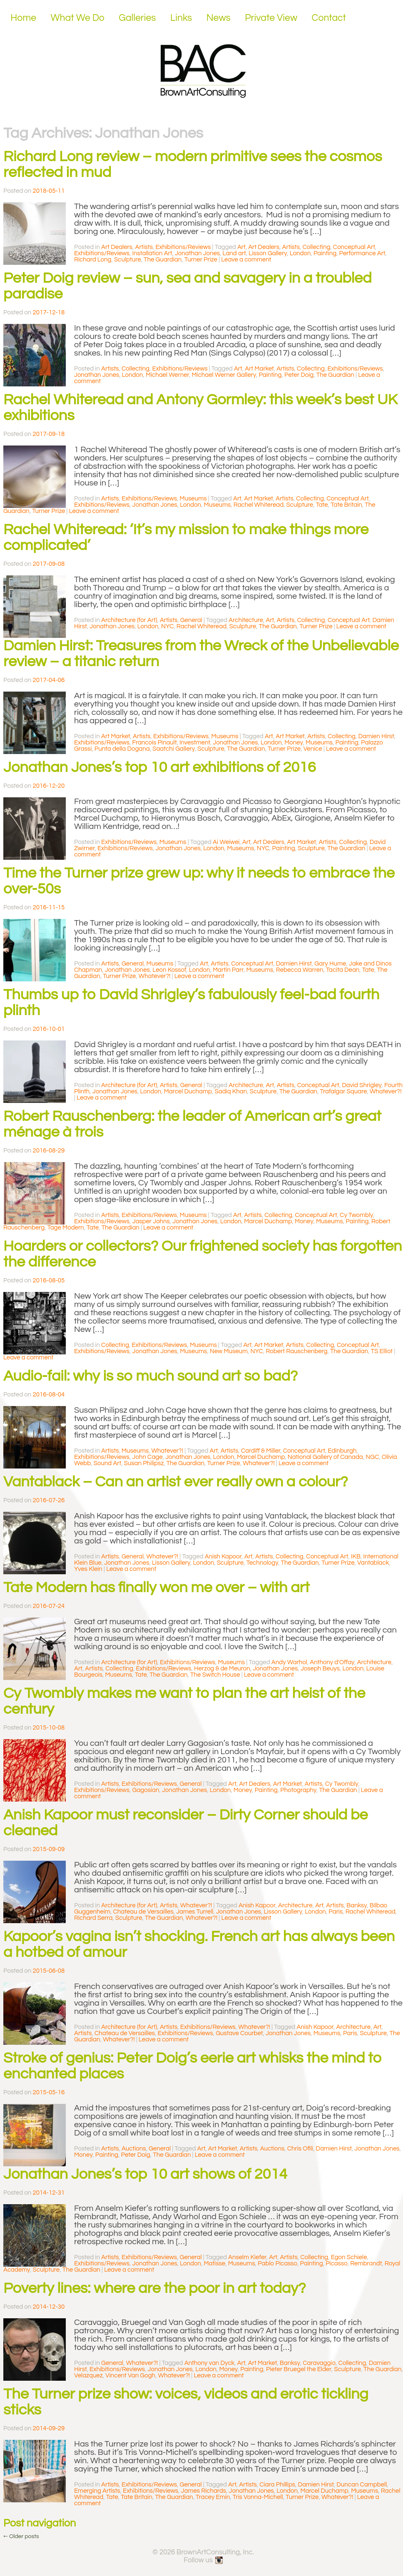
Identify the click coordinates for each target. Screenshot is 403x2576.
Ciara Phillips (277, 2484)
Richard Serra (93, 1918)
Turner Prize (200, 259)
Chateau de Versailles (143, 1912)
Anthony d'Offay (332, 1662)
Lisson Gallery (268, 253)
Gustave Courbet (239, 2033)
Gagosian (145, 1790)
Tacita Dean (342, 970)
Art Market (259, 369)
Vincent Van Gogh (130, 2375)
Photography (298, 1790)
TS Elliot (382, 1351)
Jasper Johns (151, 1221)
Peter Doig (298, 375)
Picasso (337, 2263)
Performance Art (362, 253)
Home (23, 18)
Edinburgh (342, 1451)
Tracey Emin (213, 2497)
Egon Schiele (349, 2257)
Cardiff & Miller (261, 1451)
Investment (194, 742)
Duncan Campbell (361, 2484)
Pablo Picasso (277, 2263)
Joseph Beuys (320, 1668)
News (218, 18)
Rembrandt (366, 2263)
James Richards (203, 2491)
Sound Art (108, 1463)
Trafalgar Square (343, 1091)
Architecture (246, 620)
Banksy (356, 1905)
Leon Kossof (169, 970)
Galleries (137, 18)
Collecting (316, 247)
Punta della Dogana (122, 749)
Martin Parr (228, 970)
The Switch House (215, 1675)
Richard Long (93, 259)
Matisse (214, 2263)
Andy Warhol (289, 1662)
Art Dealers (116, 247)
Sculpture (127, 259)
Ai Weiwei (226, 842)
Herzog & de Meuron (222, 1668)
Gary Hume (330, 964)
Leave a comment (246, 259)
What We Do (77, 18)
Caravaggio (319, 2363)
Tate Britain (346, 505)
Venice (312, 749)
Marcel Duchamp (188, 1091)
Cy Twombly (356, 1215)
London (300, 253)
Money (293, 742)
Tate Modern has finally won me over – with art (156, 1587)
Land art (234, 253)
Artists (143, 247)
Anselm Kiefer (247, 2257)
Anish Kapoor (223, 1556)
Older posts (21, 2536)
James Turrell (194, 1912)
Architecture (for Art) (129, 620)
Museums (193, 498)
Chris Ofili (300, 2148)
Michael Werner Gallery (224, 375)
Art (241, 247)
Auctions (134, 2148)
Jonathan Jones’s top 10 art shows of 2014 (145, 2174)
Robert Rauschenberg (296, 1351)
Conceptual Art (354, 247)
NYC (167, 626)
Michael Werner (167, 375)
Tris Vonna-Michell (258, 2497)
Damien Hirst (376, 736)
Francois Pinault (154, 742)
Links (181, 18)
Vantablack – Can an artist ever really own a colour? (175, 1482)
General (191, 620)
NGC (372, 1457)
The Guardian (163, 259)
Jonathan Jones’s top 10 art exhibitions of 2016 (159, 767)
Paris (335, 1912)
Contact (329, 18)
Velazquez (88, 2375)
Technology (262, 1563)
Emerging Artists (97, 2491)
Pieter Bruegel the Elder (298, 2369)
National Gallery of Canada (325, 1457)
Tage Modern (65, 1228)
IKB (356, 1556)
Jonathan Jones (197, 253)
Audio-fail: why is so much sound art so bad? (150, 1376)
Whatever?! (155, 976)
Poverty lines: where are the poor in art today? (154, 2288)
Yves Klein (88, 1569)
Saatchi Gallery (173, 749)
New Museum (229, 1351)
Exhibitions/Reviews (183, 247)
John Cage (147, 1457)
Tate (322, 505)
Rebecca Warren (299, 970)
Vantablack (373, 1563)
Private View (271, 18)
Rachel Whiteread (259, 505)
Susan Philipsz (144, 1463)
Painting (324, 253)
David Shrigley (361, 1085)
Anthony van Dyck (209, 2363)
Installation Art (152, 253)
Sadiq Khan (230, 1091)
